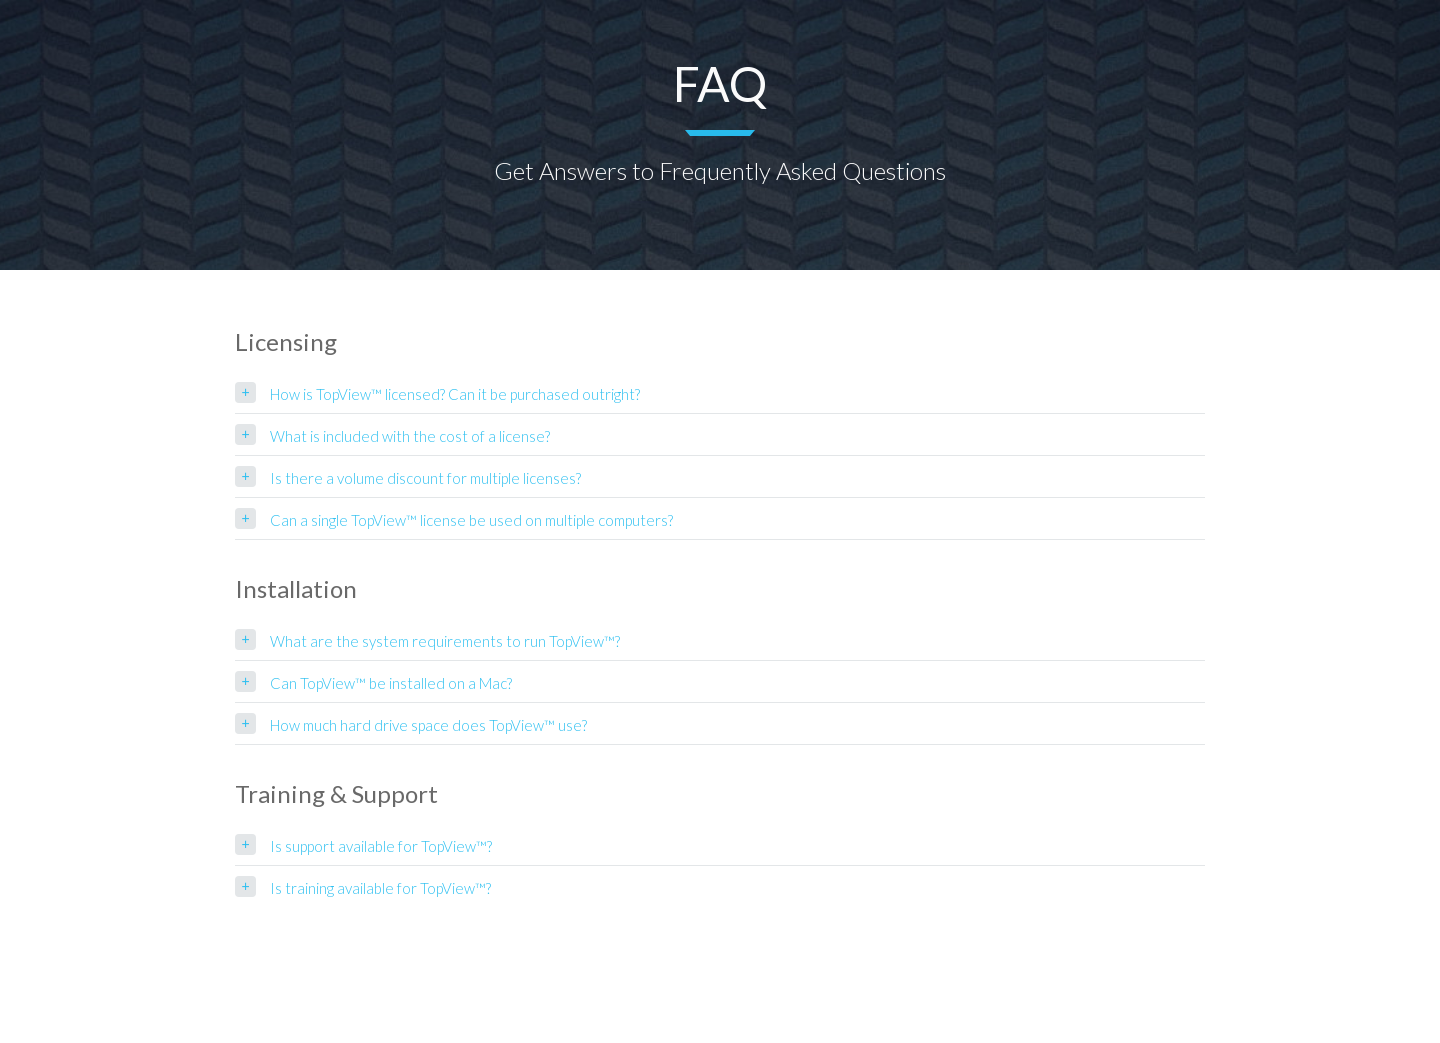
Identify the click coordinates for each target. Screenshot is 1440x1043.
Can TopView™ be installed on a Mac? (391, 683)
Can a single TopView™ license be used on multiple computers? (471, 520)
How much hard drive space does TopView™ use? (428, 725)
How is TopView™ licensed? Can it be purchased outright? (455, 394)
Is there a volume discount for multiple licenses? (425, 478)
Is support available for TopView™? (381, 846)
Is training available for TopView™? (380, 888)
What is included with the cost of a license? (410, 436)
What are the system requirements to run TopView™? (445, 641)
